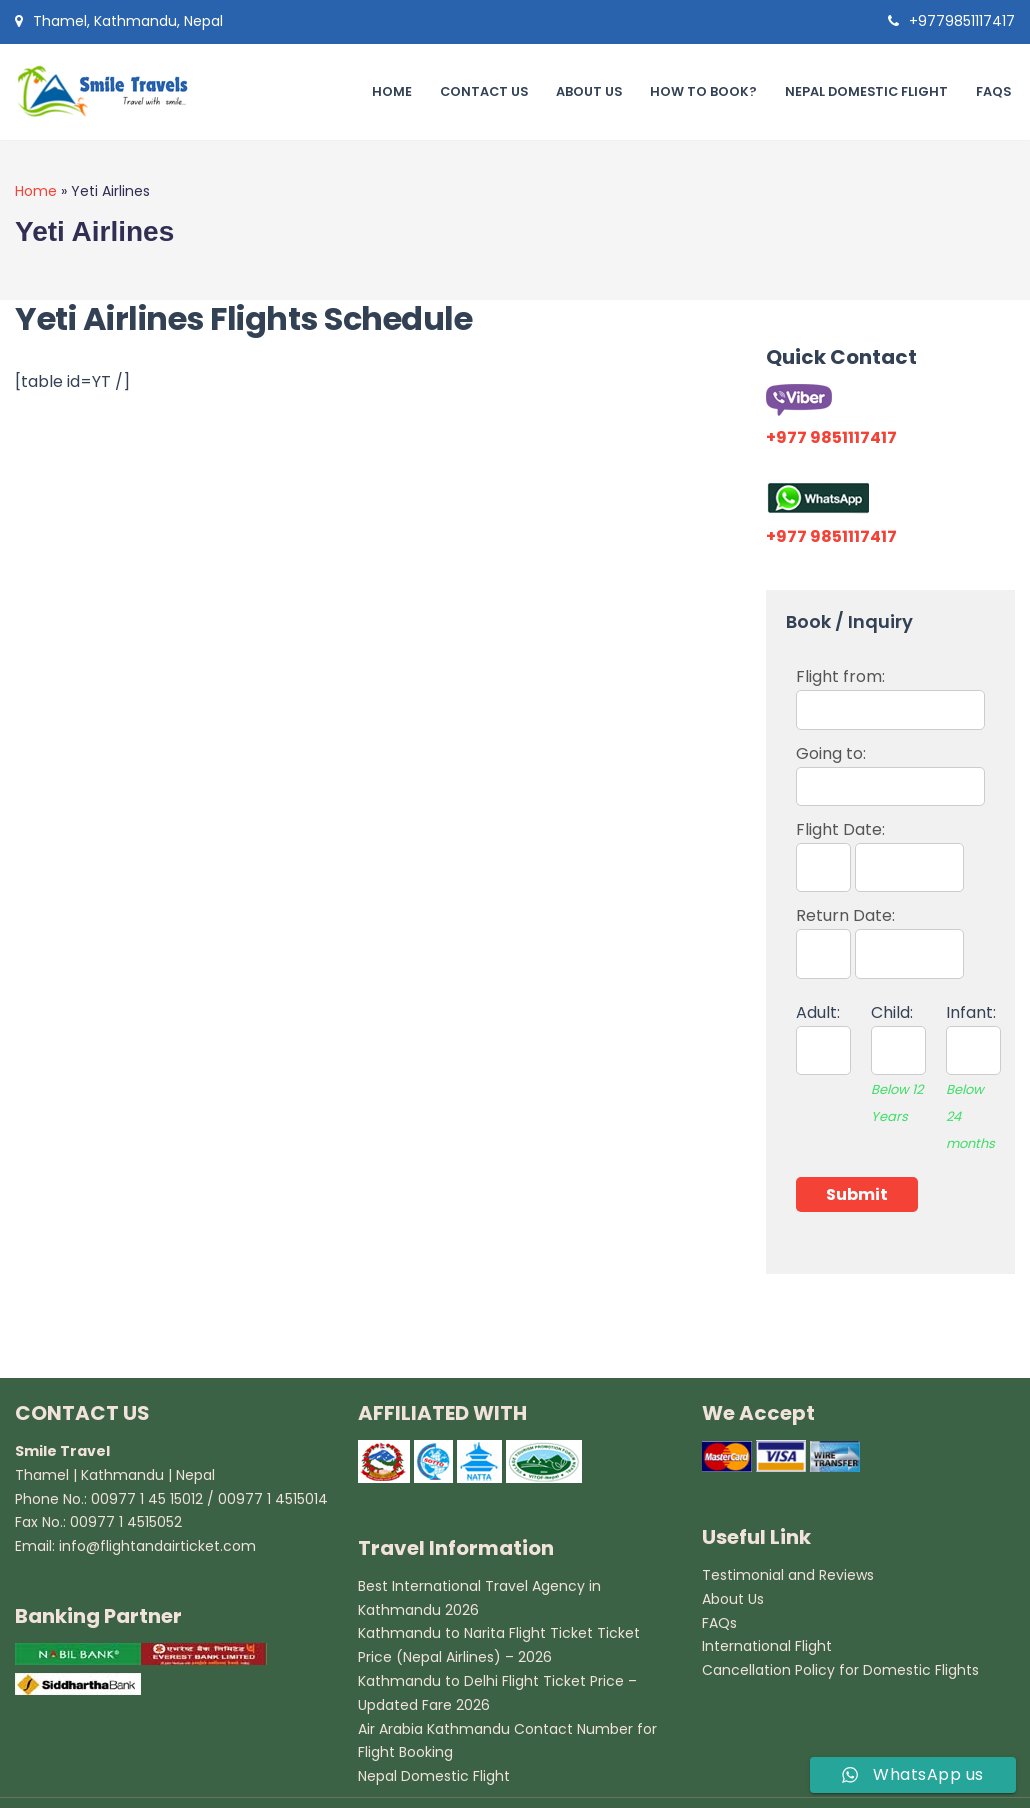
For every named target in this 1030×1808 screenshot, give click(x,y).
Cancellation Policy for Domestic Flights (840, 1670)
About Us (586, 91)
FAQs (993, 91)
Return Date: (880, 934)
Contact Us (480, 91)
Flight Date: (880, 848)
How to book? (701, 91)
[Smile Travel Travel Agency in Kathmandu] (110, 92)
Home (388, 91)
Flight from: (890, 693)
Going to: (890, 770)
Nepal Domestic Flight (865, 91)
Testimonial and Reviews (788, 1575)
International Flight (767, 1646)
